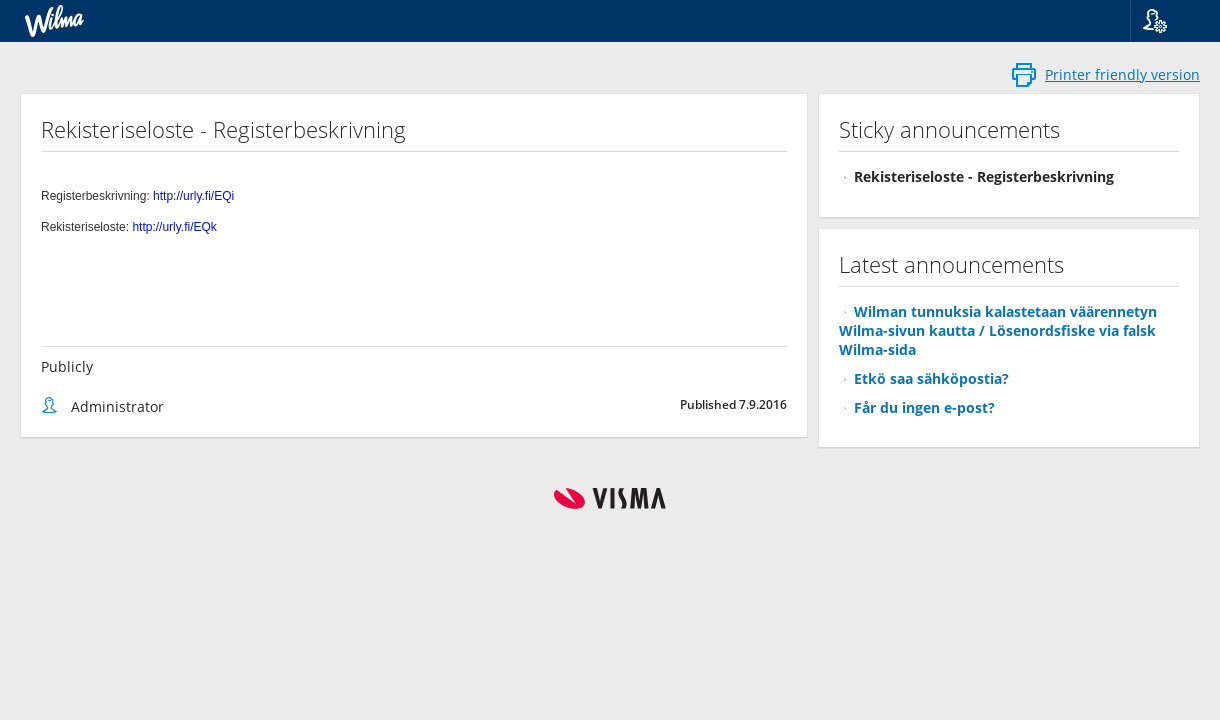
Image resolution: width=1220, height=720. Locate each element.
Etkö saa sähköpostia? (931, 378)
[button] (1167, 21)
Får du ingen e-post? (924, 407)
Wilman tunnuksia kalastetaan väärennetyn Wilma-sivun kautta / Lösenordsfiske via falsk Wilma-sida (998, 330)
